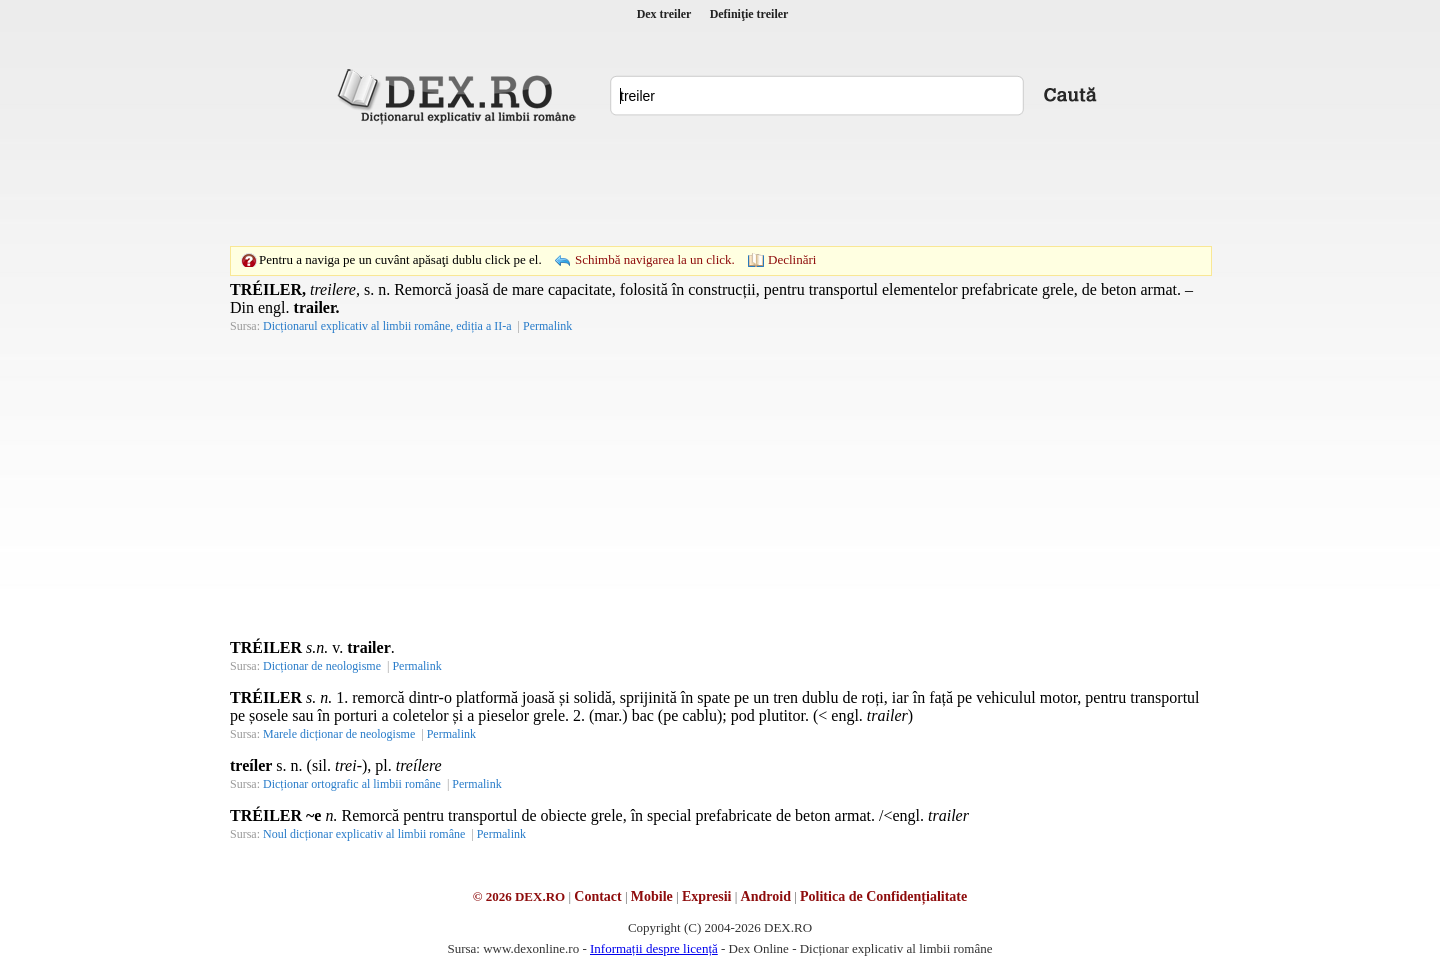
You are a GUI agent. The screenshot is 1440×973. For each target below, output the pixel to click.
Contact (597, 896)
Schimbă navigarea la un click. (655, 259)
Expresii (707, 896)
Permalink (547, 326)
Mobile (652, 896)
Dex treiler (664, 14)
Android (766, 896)
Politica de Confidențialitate (883, 896)
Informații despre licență (654, 948)
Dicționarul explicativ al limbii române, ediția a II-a (387, 326)
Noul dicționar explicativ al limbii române (364, 834)
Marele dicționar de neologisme (339, 734)
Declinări (792, 259)
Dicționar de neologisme (322, 666)
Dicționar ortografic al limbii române (352, 784)
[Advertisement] (720, 185)
